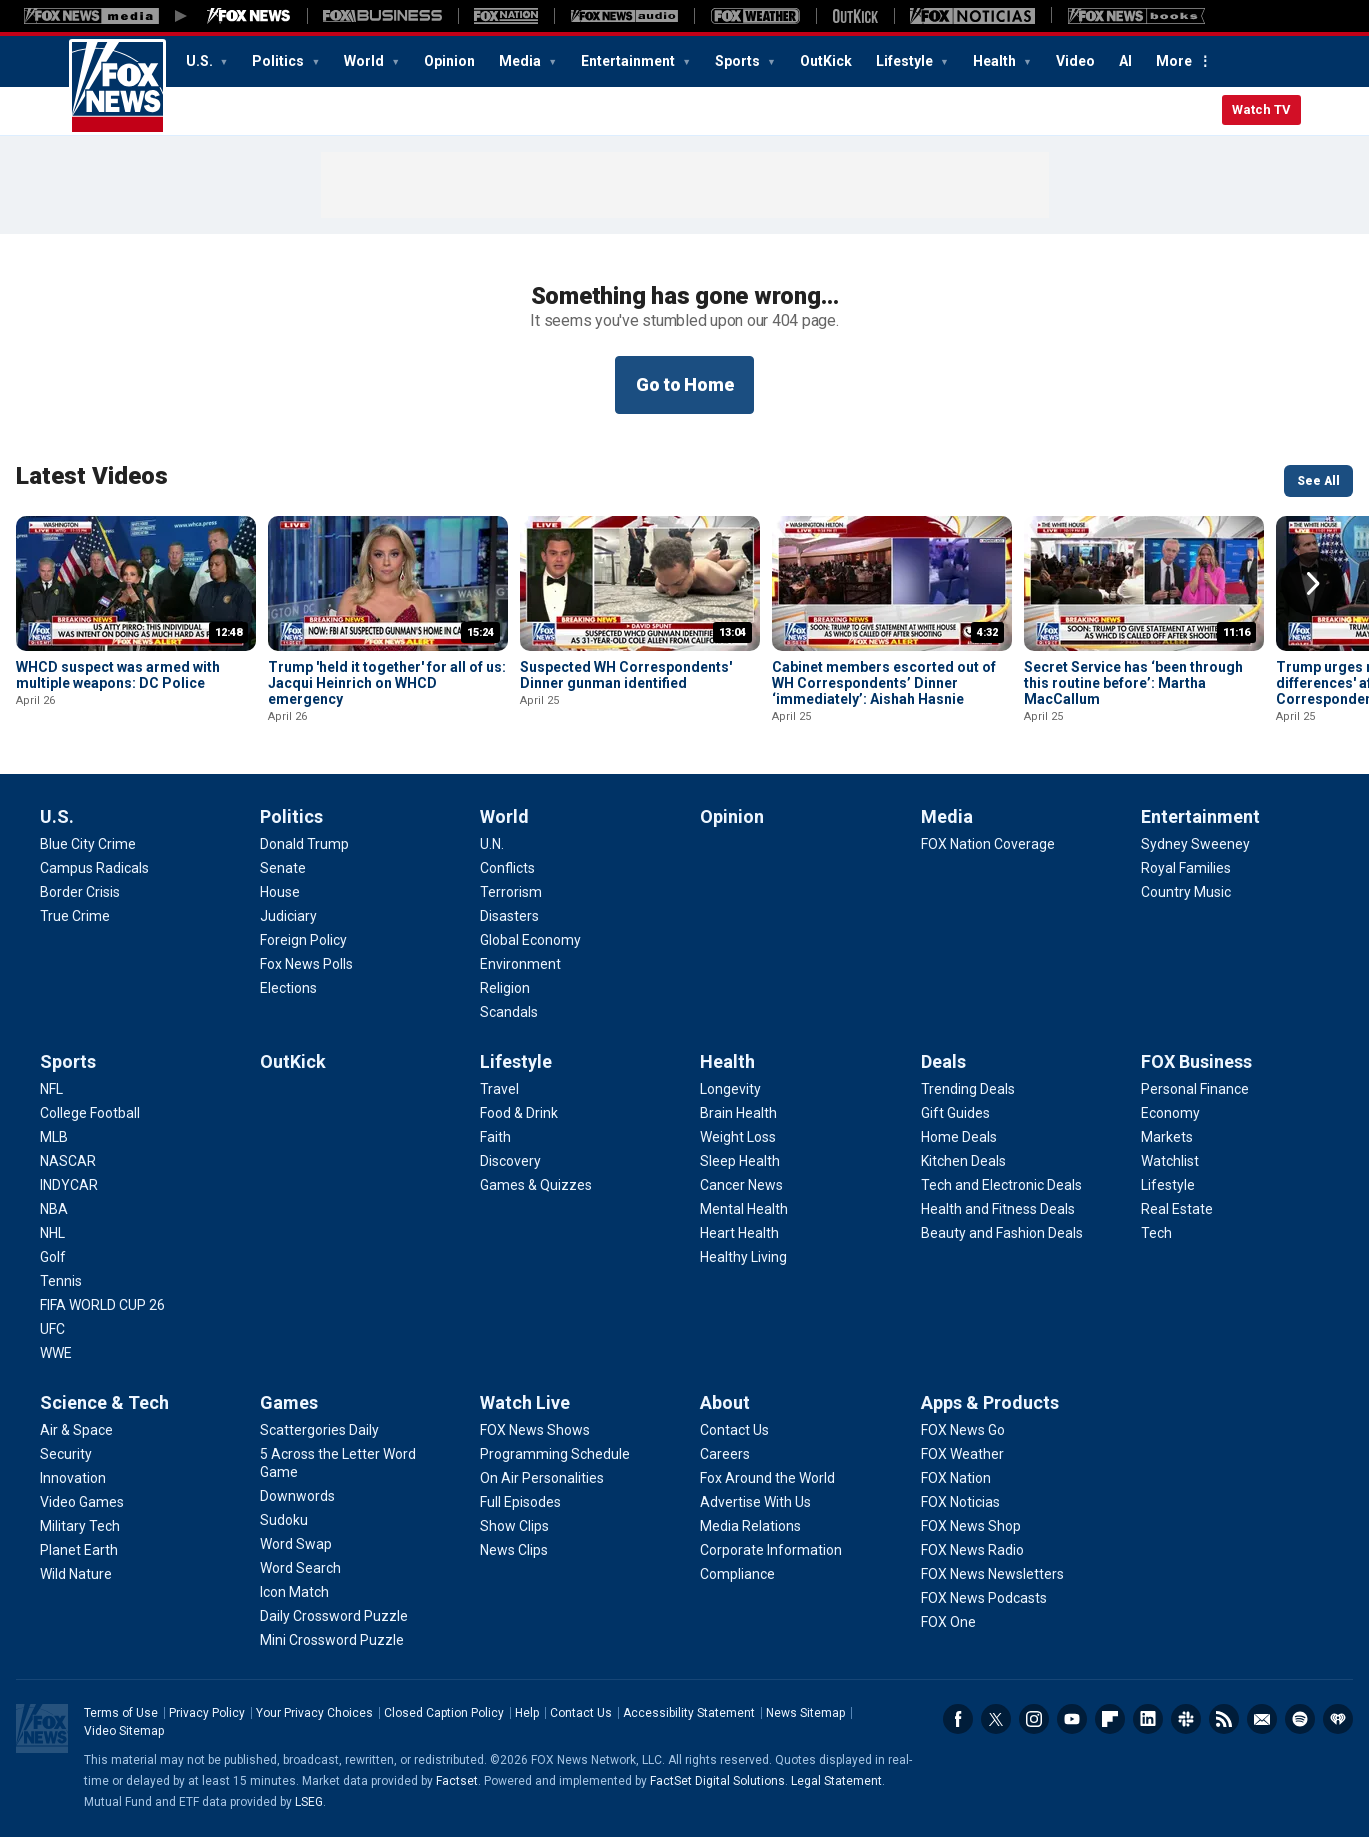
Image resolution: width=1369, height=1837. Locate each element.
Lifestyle (906, 61)
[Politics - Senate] (283, 868)
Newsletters (1262, 1719)
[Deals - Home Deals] (959, 1137)
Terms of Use (121, 1713)
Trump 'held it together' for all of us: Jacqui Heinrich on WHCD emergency (387, 683)
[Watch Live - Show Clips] (514, 1526)
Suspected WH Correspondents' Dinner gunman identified (626, 675)
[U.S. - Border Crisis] (80, 892)
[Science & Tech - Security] (66, 1454)
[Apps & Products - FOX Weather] (962, 1454)
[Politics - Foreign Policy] (303, 940)
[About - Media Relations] (750, 1526)
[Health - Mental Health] (744, 1209)
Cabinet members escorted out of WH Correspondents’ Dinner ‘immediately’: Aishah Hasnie (884, 683)
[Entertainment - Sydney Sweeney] (1195, 844)
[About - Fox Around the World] (767, 1478)
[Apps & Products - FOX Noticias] (960, 1502)
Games (289, 1402)
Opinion (449, 61)
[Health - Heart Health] (739, 1233)
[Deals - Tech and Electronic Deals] (1001, 1185)
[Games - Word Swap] (296, 1544)
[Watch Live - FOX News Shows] (535, 1430)
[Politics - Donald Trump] (304, 844)
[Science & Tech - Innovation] (73, 1478)
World (365, 61)
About (725, 1402)
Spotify (1300, 1719)
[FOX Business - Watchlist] (1170, 1161)
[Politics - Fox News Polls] (306, 964)
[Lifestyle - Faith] (495, 1137)
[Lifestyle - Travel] (499, 1089)
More (1174, 61)
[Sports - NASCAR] (68, 1161)
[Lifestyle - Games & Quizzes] (536, 1185)
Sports (739, 61)
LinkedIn (1148, 1719)
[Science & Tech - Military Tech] (80, 1526)
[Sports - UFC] (52, 1329)
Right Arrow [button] (1313, 584)
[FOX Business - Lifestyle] (1168, 1185)
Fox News (117, 87)
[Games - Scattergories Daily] (319, 1430)
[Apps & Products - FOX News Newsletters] (992, 1574)
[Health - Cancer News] (741, 1185)
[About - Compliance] (737, 1574)
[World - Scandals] (509, 1012)
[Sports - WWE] (56, 1353)
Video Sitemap (124, 1731)
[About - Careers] (725, 1454)
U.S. (201, 61)
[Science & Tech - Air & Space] (76, 1430)
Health (996, 61)
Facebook (958, 1719)
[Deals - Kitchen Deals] (963, 1161)
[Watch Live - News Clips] (514, 1550)
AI (1125, 61)
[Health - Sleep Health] (740, 1161)
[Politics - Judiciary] (288, 916)
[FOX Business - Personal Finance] (1195, 1089)
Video (1075, 61)
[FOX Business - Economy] (1170, 1113)
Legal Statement (836, 1781)
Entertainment (629, 61)
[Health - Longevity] (730, 1089)
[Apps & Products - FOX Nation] (956, 1478)
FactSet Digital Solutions (717, 1781)
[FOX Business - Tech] (1156, 1233)
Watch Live (525, 1402)
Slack (1186, 1719)
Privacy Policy (207, 1713)
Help (527, 1713)
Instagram (1034, 1719)
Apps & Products (990, 1402)
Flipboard (1110, 1719)
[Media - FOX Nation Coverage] (988, 844)
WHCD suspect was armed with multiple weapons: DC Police (118, 675)
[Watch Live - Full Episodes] (520, 1502)
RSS (1224, 1719)
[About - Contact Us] (734, 1430)
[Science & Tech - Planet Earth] (79, 1550)
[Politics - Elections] (288, 988)
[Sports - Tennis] (61, 1281)
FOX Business (1196, 1061)
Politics (279, 61)
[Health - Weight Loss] (738, 1137)
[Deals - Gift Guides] (955, 1113)
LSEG (309, 1802)
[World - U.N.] (492, 844)
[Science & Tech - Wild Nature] (76, 1574)
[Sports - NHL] (52, 1233)
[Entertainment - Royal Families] (1186, 868)
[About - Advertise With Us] (755, 1502)
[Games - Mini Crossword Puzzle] (332, 1640)
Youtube (1072, 1719)
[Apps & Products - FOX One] (948, 1622)
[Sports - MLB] (54, 1137)
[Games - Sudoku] (284, 1520)
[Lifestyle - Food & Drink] (519, 1113)
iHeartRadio (1338, 1719)
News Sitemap (805, 1713)
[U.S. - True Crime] (75, 916)
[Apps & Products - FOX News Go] (963, 1430)
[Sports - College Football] (90, 1113)
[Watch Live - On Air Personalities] (542, 1478)
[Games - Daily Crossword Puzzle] (334, 1616)
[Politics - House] (280, 892)
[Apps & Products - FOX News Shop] (971, 1526)
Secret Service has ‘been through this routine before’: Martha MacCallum (1133, 683)
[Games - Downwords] (297, 1496)
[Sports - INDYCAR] (69, 1185)
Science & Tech (104, 1402)
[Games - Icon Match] (294, 1592)
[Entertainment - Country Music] (1186, 892)
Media (521, 61)
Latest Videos (92, 476)
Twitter (996, 1719)
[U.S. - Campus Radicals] (94, 868)
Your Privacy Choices (314, 1713)
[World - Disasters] (509, 916)
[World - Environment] (520, 964)
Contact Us (581, 1713)
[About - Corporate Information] (771, 1550)
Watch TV (1261, 109)
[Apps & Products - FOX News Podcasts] (984, 1598)
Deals (943, 1061)
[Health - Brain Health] (738, 1113)
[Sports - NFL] (51, 1089)
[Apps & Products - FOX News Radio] (972, 1550)
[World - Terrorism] (511, 892)
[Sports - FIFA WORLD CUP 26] (102, 1305)
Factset (457, 1781)
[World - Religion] (505, 988)
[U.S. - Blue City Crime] (88, 844)
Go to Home (685, 384)
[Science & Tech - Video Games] (82, 1502)
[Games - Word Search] (300, 1568)
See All (1318, 481)
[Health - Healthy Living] (743, 1257)
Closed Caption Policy (444, 1713)
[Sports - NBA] (54, 1209)
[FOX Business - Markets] (1167, 1137)
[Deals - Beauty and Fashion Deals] (1002, 1233)
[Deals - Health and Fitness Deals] (998, 1209)
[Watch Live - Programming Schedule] (555, 1454)
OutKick (826, 61)
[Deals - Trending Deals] (968, 1089)
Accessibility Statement (689, 1713)
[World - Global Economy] (530, 940)
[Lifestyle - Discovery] (510, 1161)
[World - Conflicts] (507, 868)
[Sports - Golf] (53, 1257)
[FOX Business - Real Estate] (1177, 1209)
